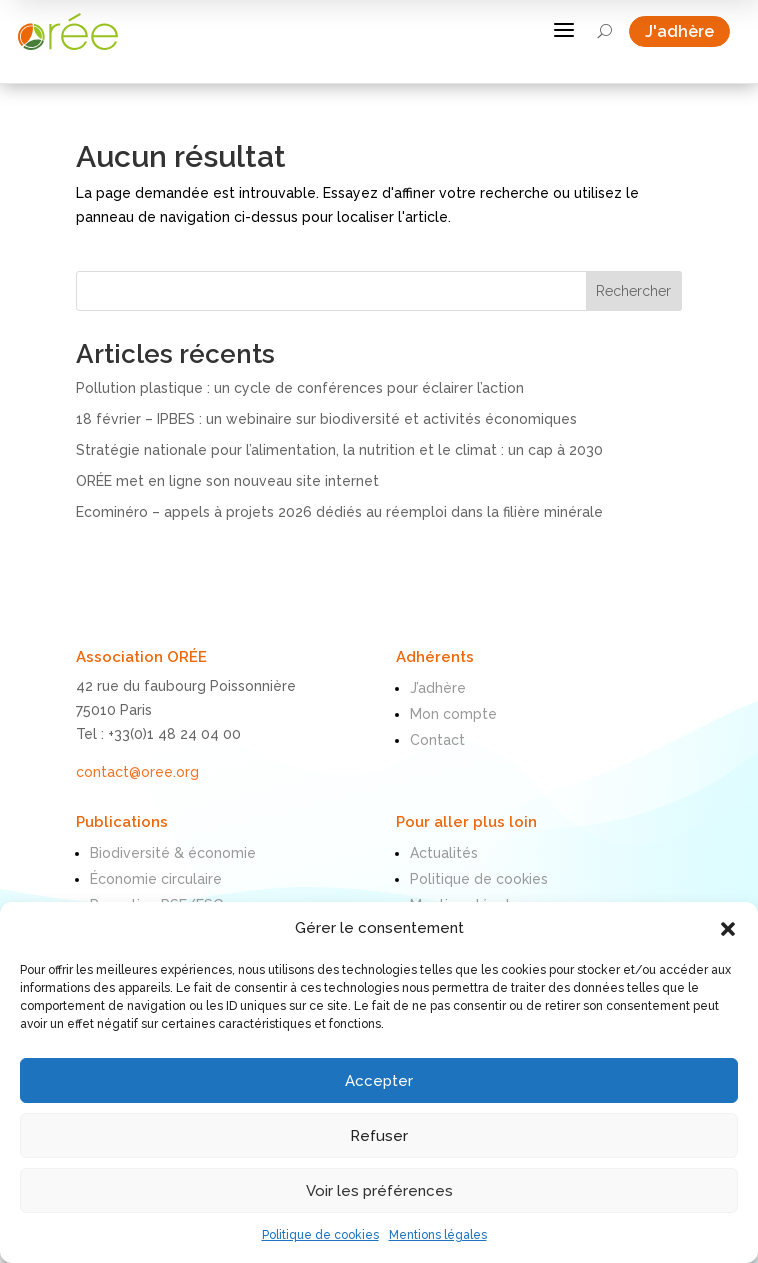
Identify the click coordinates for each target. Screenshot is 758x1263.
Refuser (379, 1136)
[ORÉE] (68, 31)
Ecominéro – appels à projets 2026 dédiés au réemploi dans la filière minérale (339, 512)
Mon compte (453, 714)
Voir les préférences (379, 1191)
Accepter (379, 1081)
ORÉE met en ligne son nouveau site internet (227, 481)
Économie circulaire (156, 879)
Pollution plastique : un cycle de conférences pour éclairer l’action (300, 388)
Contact (437, 740)
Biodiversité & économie (173, 853)
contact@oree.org (137, 772)
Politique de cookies (320, 1235)
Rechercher (633, 291)
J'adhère (687, 31)
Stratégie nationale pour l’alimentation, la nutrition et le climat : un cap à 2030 (339, 450)
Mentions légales (438, 1235)
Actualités (444, 853)
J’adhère (438, 688)
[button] (728, 929)
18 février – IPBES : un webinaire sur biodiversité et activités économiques (326, 419)
